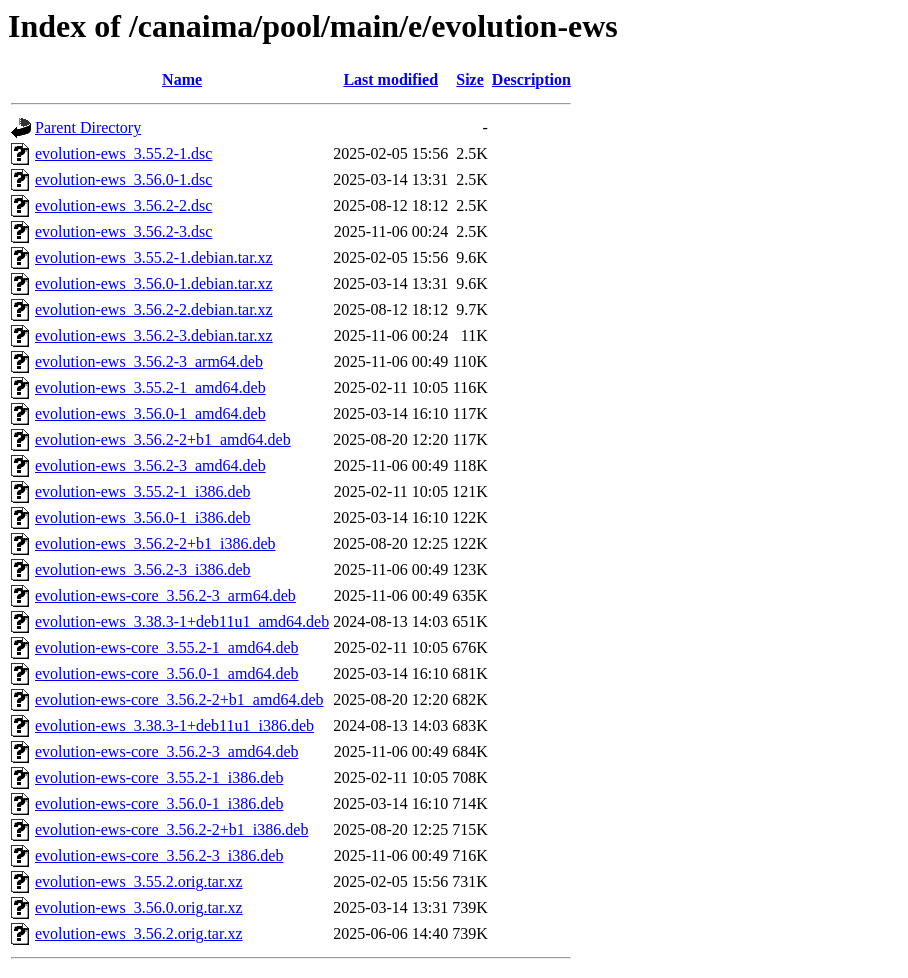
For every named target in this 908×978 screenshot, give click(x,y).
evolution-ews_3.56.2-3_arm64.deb (149, 361)
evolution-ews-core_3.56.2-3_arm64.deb (165, 595)
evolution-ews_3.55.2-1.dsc (123, 153)
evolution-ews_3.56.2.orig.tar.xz (139, 933)
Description (531, 79)
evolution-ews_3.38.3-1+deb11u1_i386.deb (174, 725)
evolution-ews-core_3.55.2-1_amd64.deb (166, 647)
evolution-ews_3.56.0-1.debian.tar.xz (154, 283)
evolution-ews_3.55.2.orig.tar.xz (139, 881)
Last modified (390, 79)
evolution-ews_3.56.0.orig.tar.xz (139, 907)
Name (182, 79)
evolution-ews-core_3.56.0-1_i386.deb (159, 803)
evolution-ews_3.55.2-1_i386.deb (143, 491)
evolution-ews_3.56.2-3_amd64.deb (150, 465)
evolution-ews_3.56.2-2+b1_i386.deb (155, 543)
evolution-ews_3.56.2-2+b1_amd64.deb (163, 439)
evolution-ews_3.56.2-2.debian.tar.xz (154, 309)
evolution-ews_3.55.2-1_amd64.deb (150, 387)
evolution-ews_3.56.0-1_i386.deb (143, 517)
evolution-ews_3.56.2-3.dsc (123, 231)
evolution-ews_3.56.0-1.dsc (123, 179)
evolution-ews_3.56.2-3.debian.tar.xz (154, 335)
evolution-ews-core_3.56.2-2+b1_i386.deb (171, 829)
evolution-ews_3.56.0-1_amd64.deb (150, 413)
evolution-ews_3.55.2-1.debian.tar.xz (154, 257)
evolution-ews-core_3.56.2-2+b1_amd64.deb (179, 699)
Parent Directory (88, 127)
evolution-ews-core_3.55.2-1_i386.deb (159, 777)
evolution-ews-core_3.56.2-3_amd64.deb (166, 751)
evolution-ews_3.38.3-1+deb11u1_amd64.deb (182, 621)
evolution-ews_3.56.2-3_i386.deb (143, 569)
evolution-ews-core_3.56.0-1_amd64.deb (166, 673)
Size (470, 79)
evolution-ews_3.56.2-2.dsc (123, 205)
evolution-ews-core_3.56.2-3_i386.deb (159, 855)
